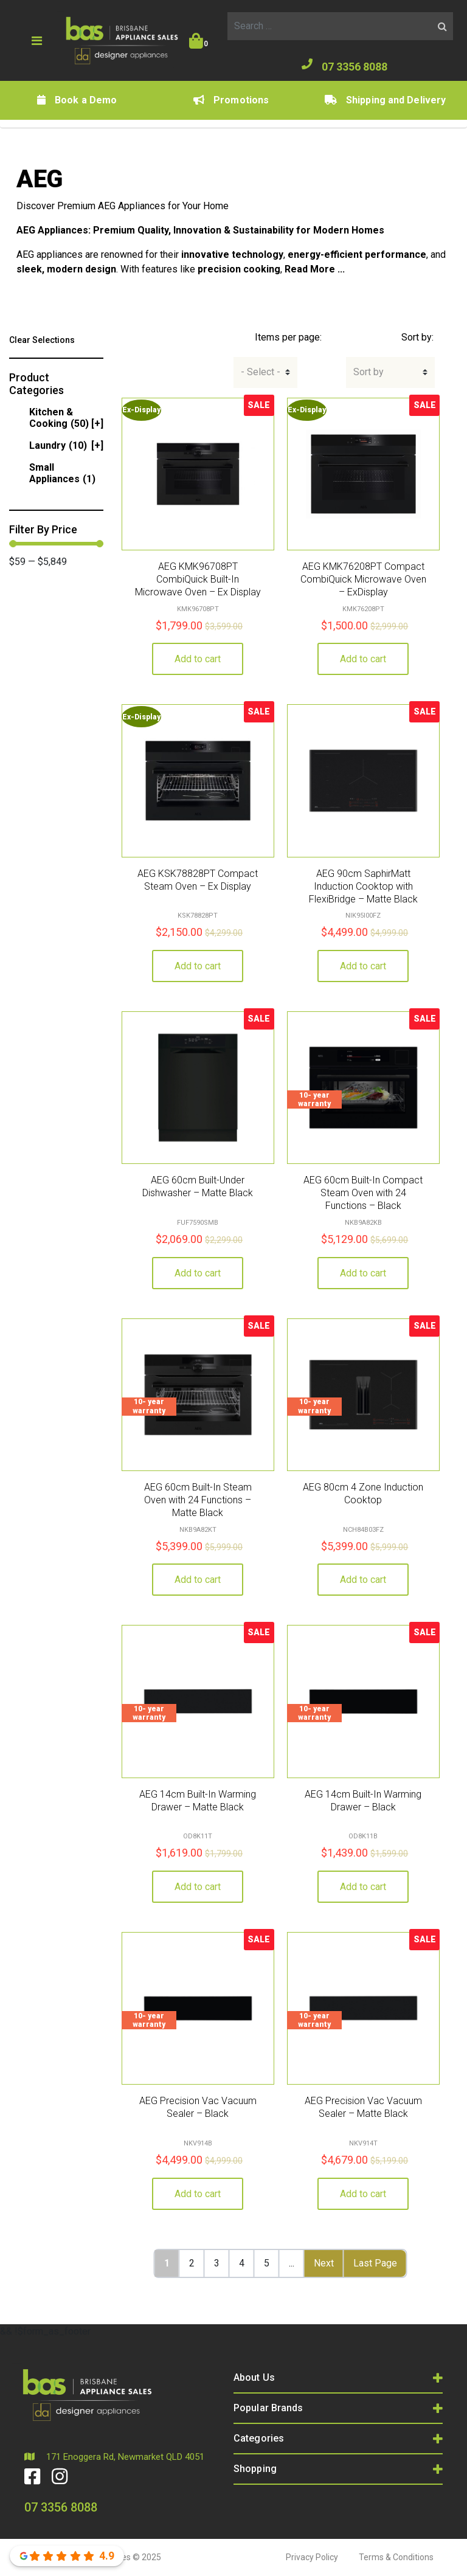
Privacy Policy (312, 2557)
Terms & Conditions (396, 2557)
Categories (259, 2438)
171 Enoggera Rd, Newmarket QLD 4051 (114, 2456)
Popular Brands (268, 2408)
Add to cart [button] (198, 659)
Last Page (375, 2263)
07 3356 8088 (344, 65)
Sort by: (417, 337)
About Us (254, 2377)
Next (324, 2263)
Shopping (255, 2468)
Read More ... (315, 269)
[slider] (12, 543)
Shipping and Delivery (385, 100)
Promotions (231, 100)
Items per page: (288, 337)
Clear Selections (42, 340)
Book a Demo (77, 100)
